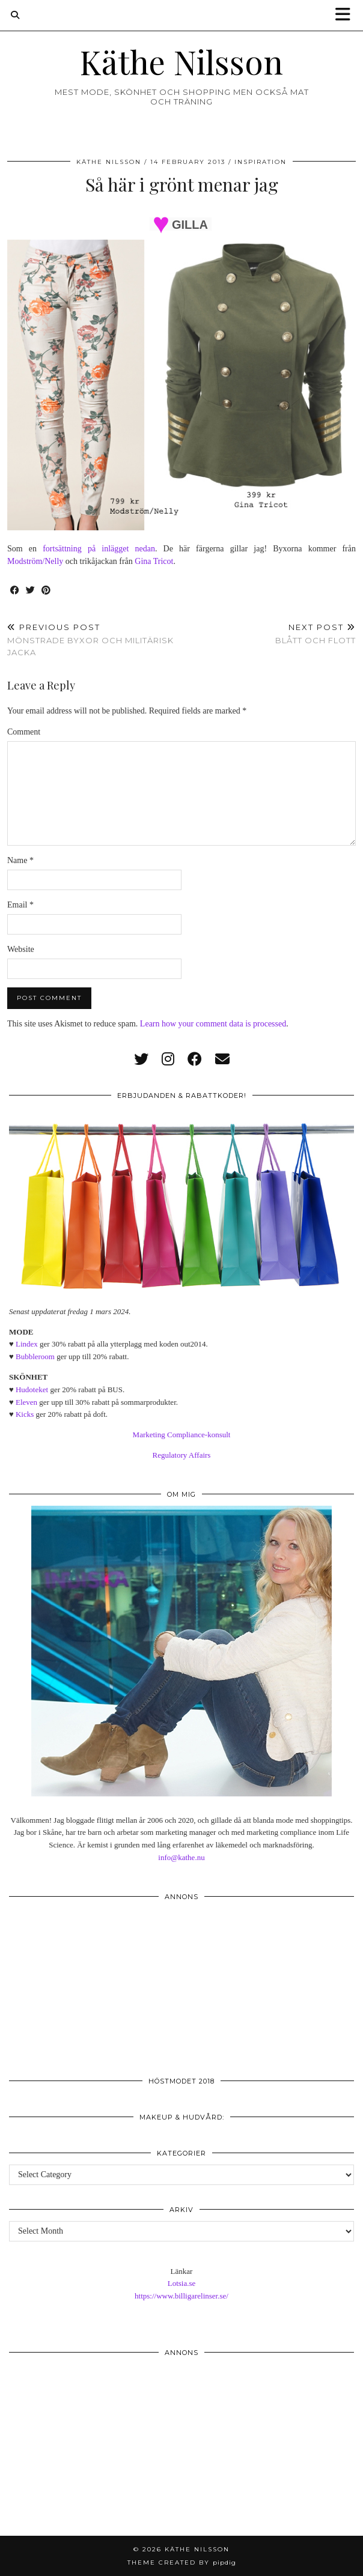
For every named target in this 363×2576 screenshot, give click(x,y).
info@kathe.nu (181, 1857)
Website (20, 949)
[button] (346, 15)
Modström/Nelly (35, 561)
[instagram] (168, 1059)
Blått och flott (315, 634)
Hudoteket (32, 1389)
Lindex (27, 1343)
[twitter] (141, 1059)
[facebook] (195, 1059)
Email (20, 904)
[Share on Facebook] (15, 591)
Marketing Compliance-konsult (182, 1434)
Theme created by (181, 2562)
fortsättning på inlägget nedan (99, 548)
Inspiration (260, 162)
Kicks (25, 1414)
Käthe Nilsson (181, 61)
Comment (23, 731)
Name (20, 860)
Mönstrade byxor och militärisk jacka (94, 639)
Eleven (26, 1402)
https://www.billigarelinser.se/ (181, 2295)
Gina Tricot (154, 561)
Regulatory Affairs (182, 1454)
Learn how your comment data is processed (213, 1023)
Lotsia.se (182, 2283)
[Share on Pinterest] (46, 591)
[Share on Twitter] (30, 591)
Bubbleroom (35, 1356)
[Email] (222, 1059)
